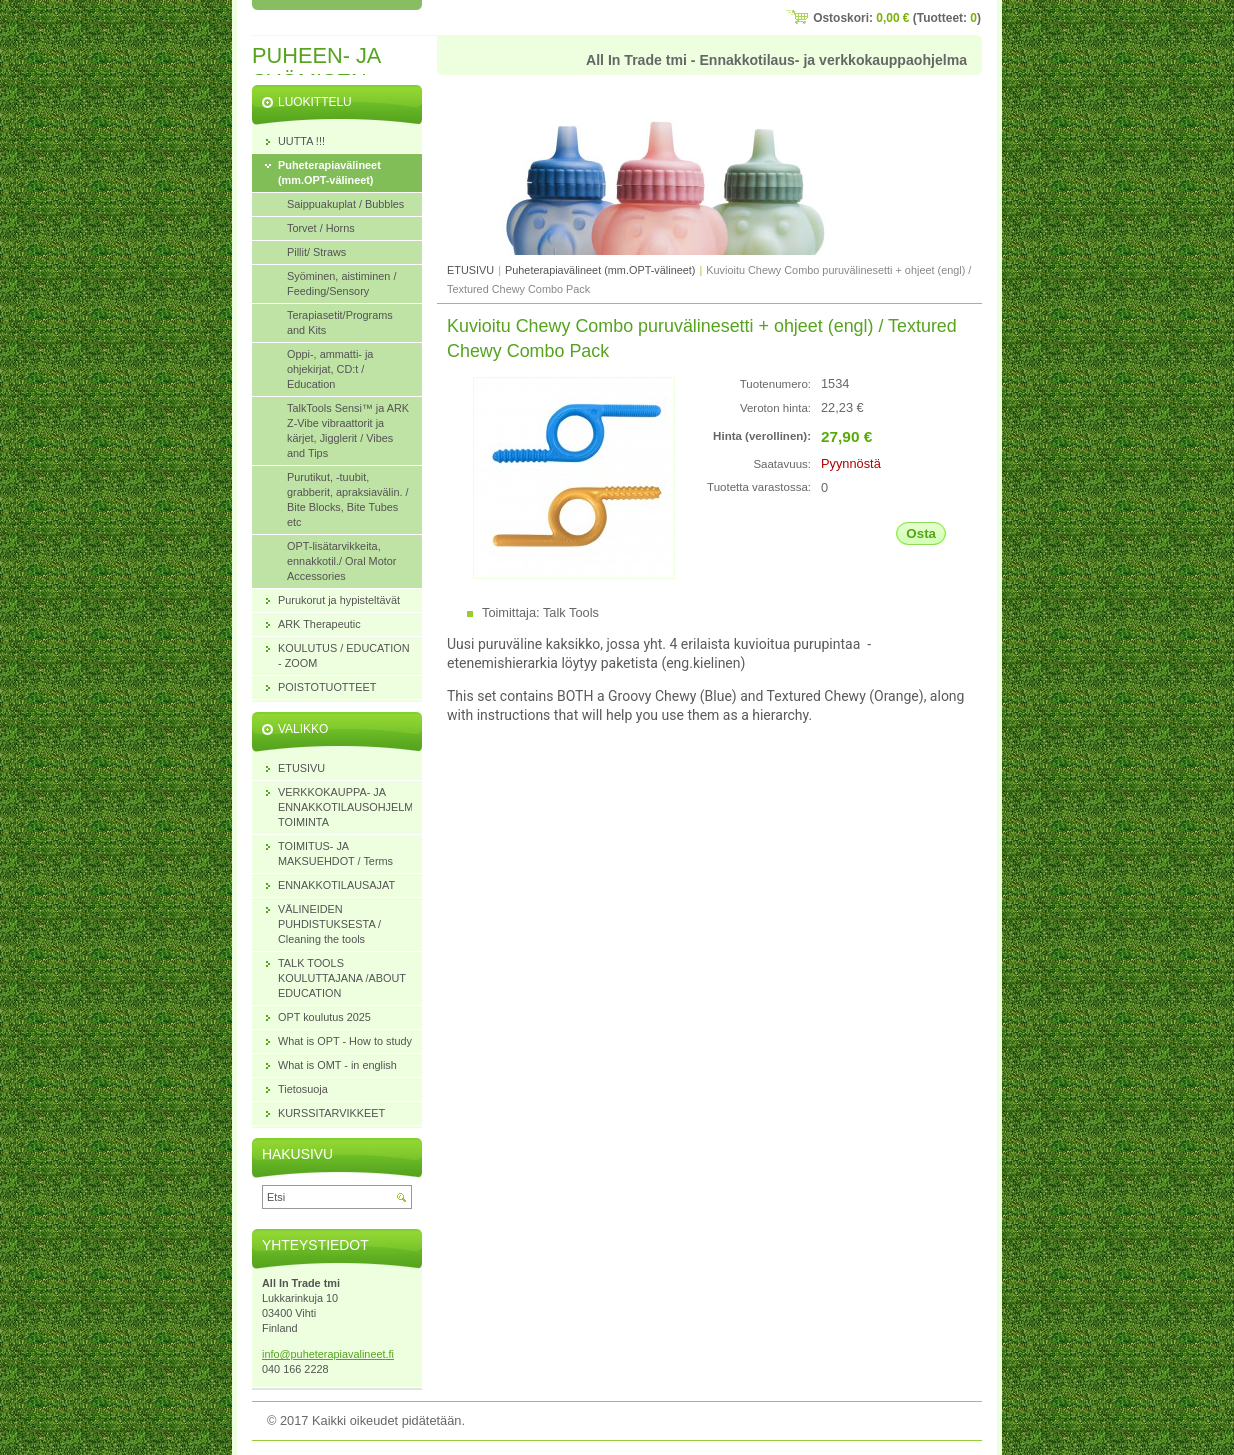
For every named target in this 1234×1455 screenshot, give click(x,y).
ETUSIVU (470, 270)
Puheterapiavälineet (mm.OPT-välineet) (600, 270)
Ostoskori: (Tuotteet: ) (897, 18)
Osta (921, 533)
